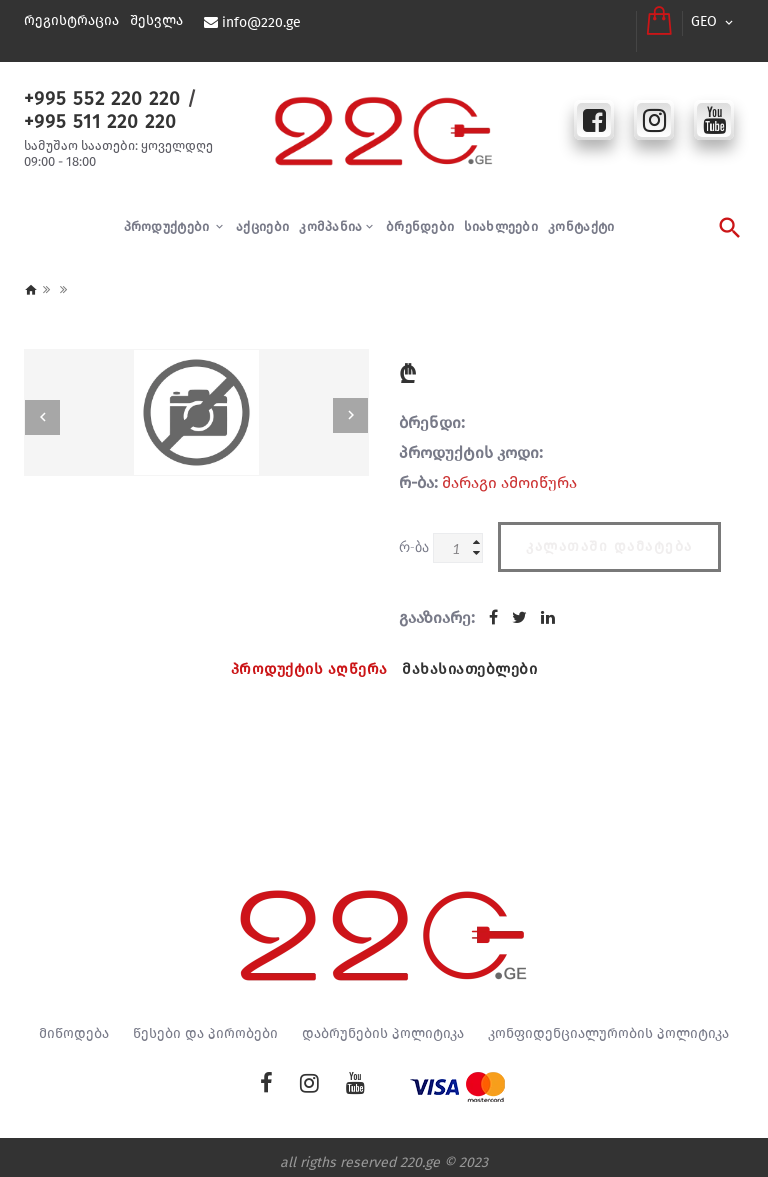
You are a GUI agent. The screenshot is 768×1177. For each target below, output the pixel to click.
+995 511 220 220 (93, 109)
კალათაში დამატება (609, 531)
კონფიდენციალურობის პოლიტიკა (608, 1023)
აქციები (262, 215)
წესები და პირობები (205, 1023)
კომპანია (330, 215)
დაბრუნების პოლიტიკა (383, 1023)
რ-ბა (414, 536)
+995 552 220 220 (95, 87)
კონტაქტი (581, 215)
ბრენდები (420, 215)
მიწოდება (74, 1023)
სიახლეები (501, 215)
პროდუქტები (168, 215)
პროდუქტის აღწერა (306, 655)
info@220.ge (260, 23)
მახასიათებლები (473, 655)
